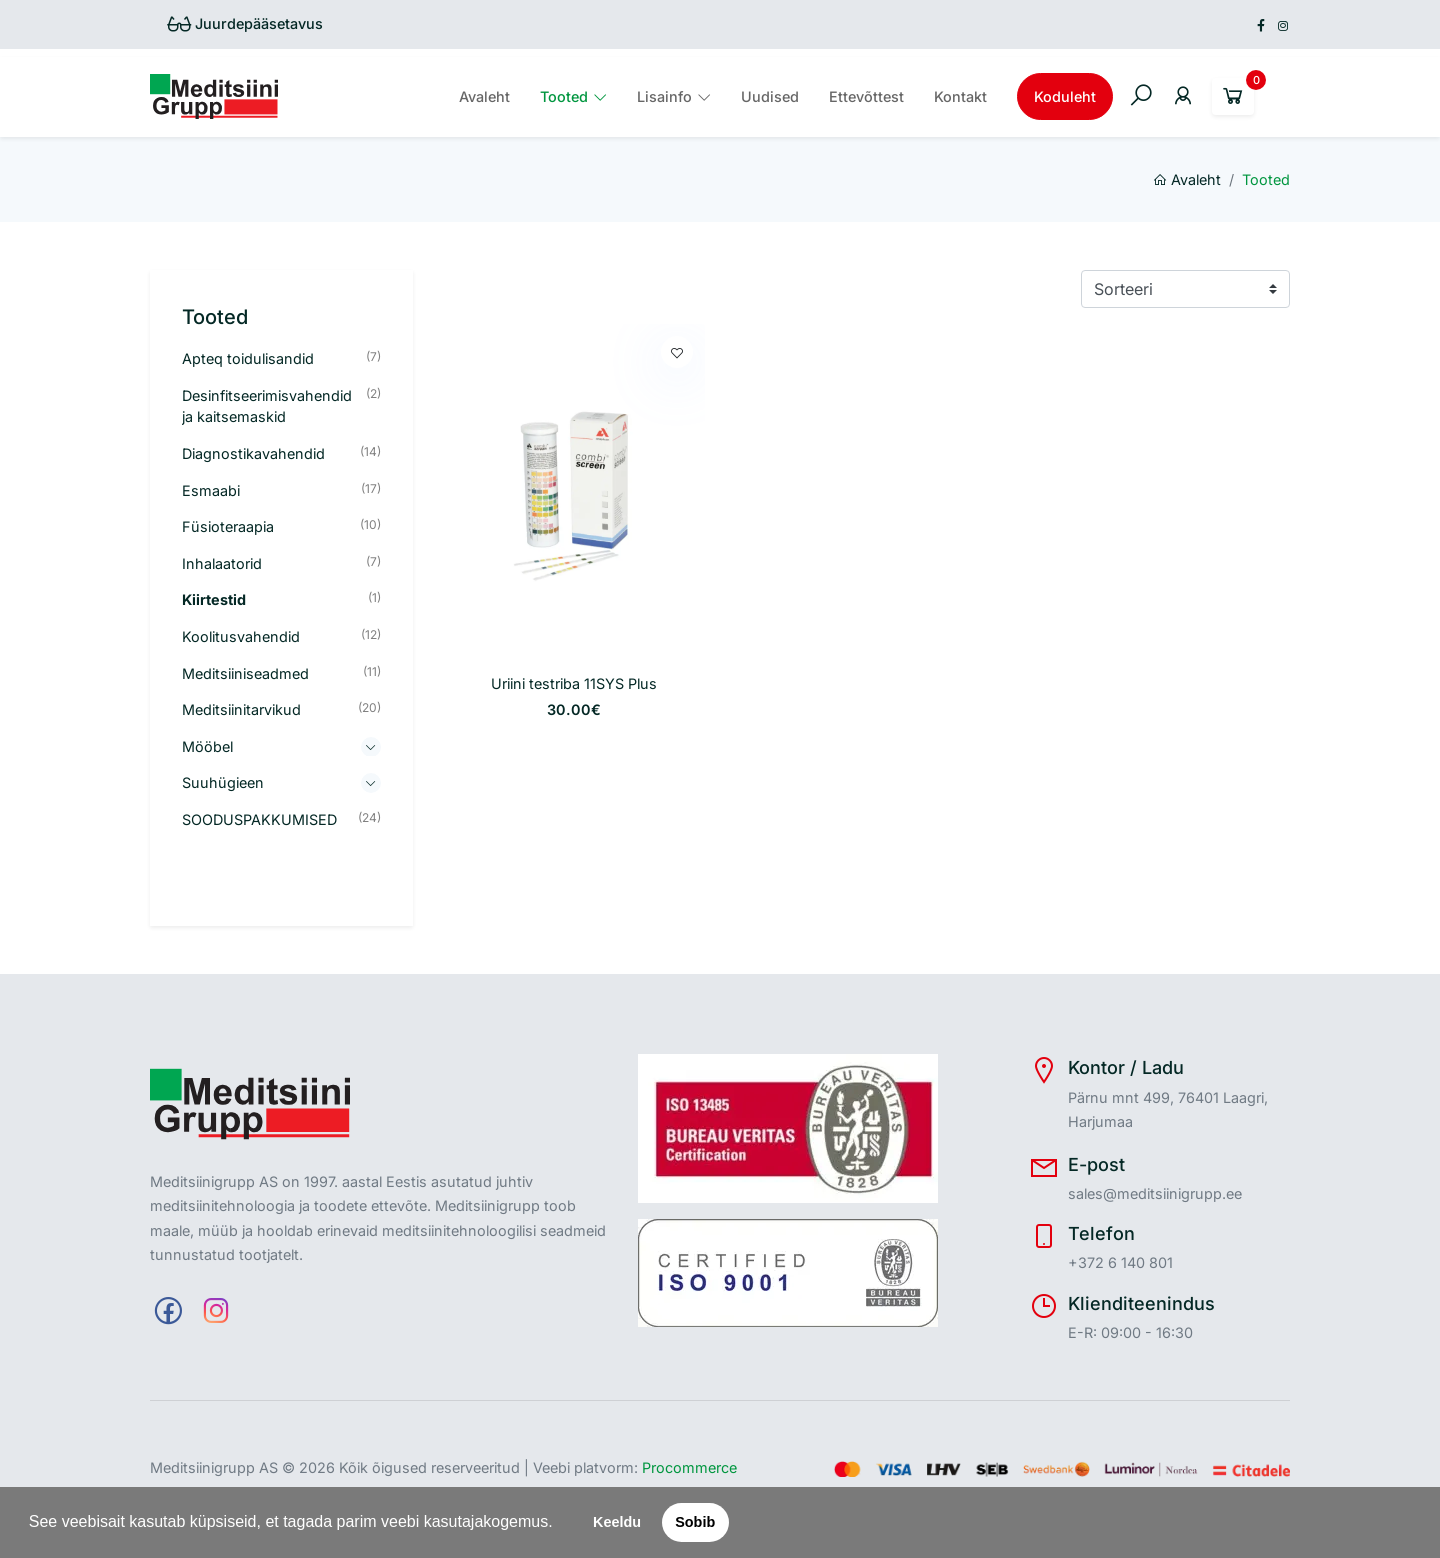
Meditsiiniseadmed (245, 673)
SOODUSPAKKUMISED (259, 819)
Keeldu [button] (617, 1522)
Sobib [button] (695, 1522)
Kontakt (960, 96)
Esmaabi (211, 490)
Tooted (564, 96)
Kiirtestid (214, 599)
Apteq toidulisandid (248, 358)
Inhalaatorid (222, 563)
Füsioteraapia (228, 526)
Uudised (770, 96)
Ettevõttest (866, 96)
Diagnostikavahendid (253, 453)
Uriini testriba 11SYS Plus (574, 683)
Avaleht (484, 96)
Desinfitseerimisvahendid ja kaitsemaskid (267, 406)
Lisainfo (664, 96)
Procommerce (689, 1467)
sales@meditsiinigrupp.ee (1155, 1193)
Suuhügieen (223, 782)
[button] (560, 1524)
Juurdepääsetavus (245, 24)
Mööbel (207, 746)
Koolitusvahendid (241, 636)
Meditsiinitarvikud (241, 709)
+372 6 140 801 (1120, 1262)
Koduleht (1065, 96)
